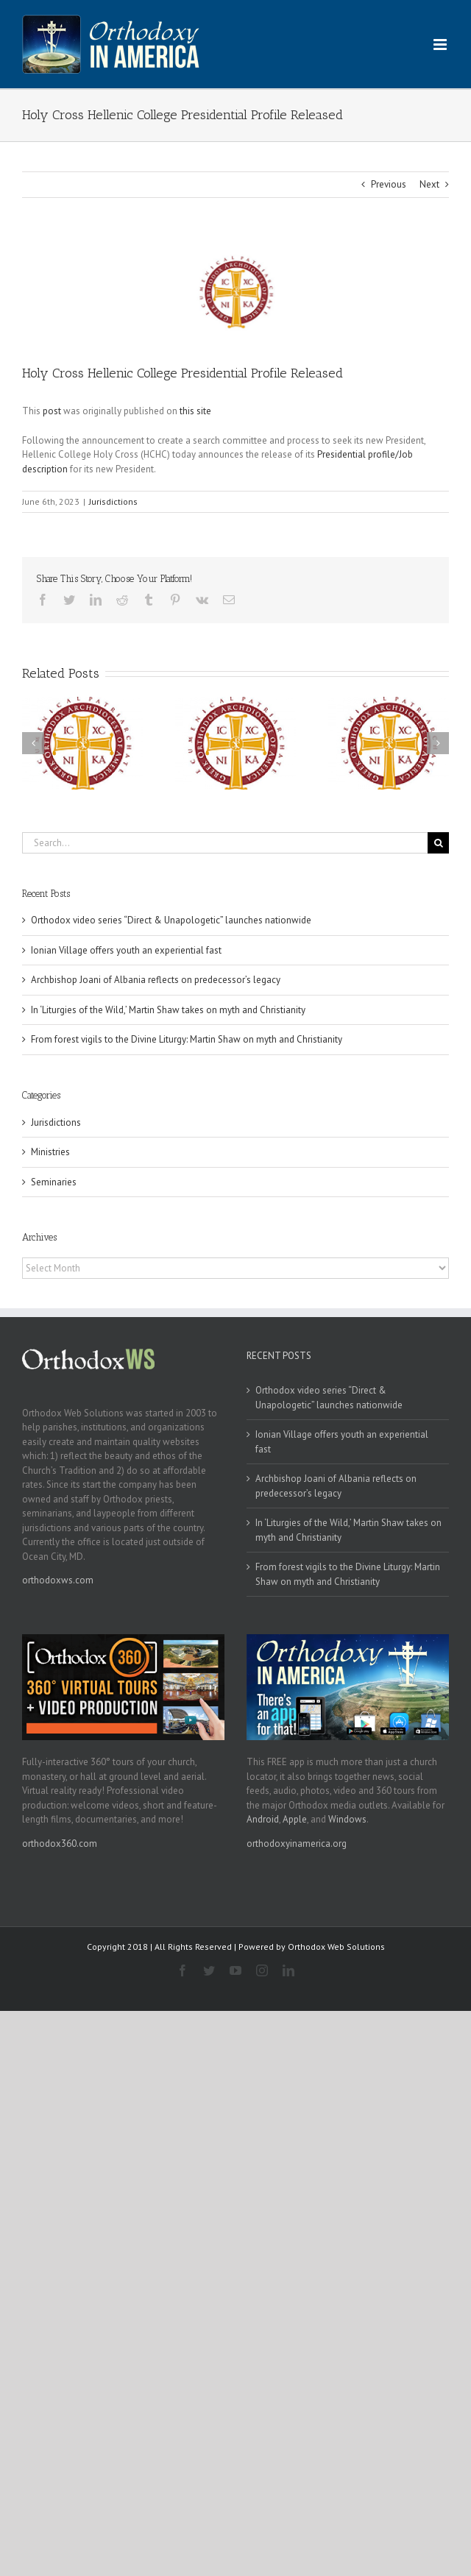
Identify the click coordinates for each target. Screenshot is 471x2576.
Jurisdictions (113, 501)
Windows (347, 1819)
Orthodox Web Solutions (336, 1946)
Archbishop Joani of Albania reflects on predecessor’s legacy (155, 979)
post (52, 411)
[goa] (235, 292)
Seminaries (54, 1182)
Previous (388, 184)
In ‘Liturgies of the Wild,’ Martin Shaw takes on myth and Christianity (168, 1010)
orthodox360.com (59, 1843)
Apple (295, 1819)
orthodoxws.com (57, 1580)
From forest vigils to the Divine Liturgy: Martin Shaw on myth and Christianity (186, 1039)
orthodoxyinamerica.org (297, 1843)
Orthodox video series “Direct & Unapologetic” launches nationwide (172, 920)
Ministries (50, 1152)
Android (263, 1819)
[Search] (438, 843)
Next (429, 184)
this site (195, 411)
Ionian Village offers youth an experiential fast (126, 950)
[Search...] (225, 843)
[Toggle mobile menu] (441, 44)
